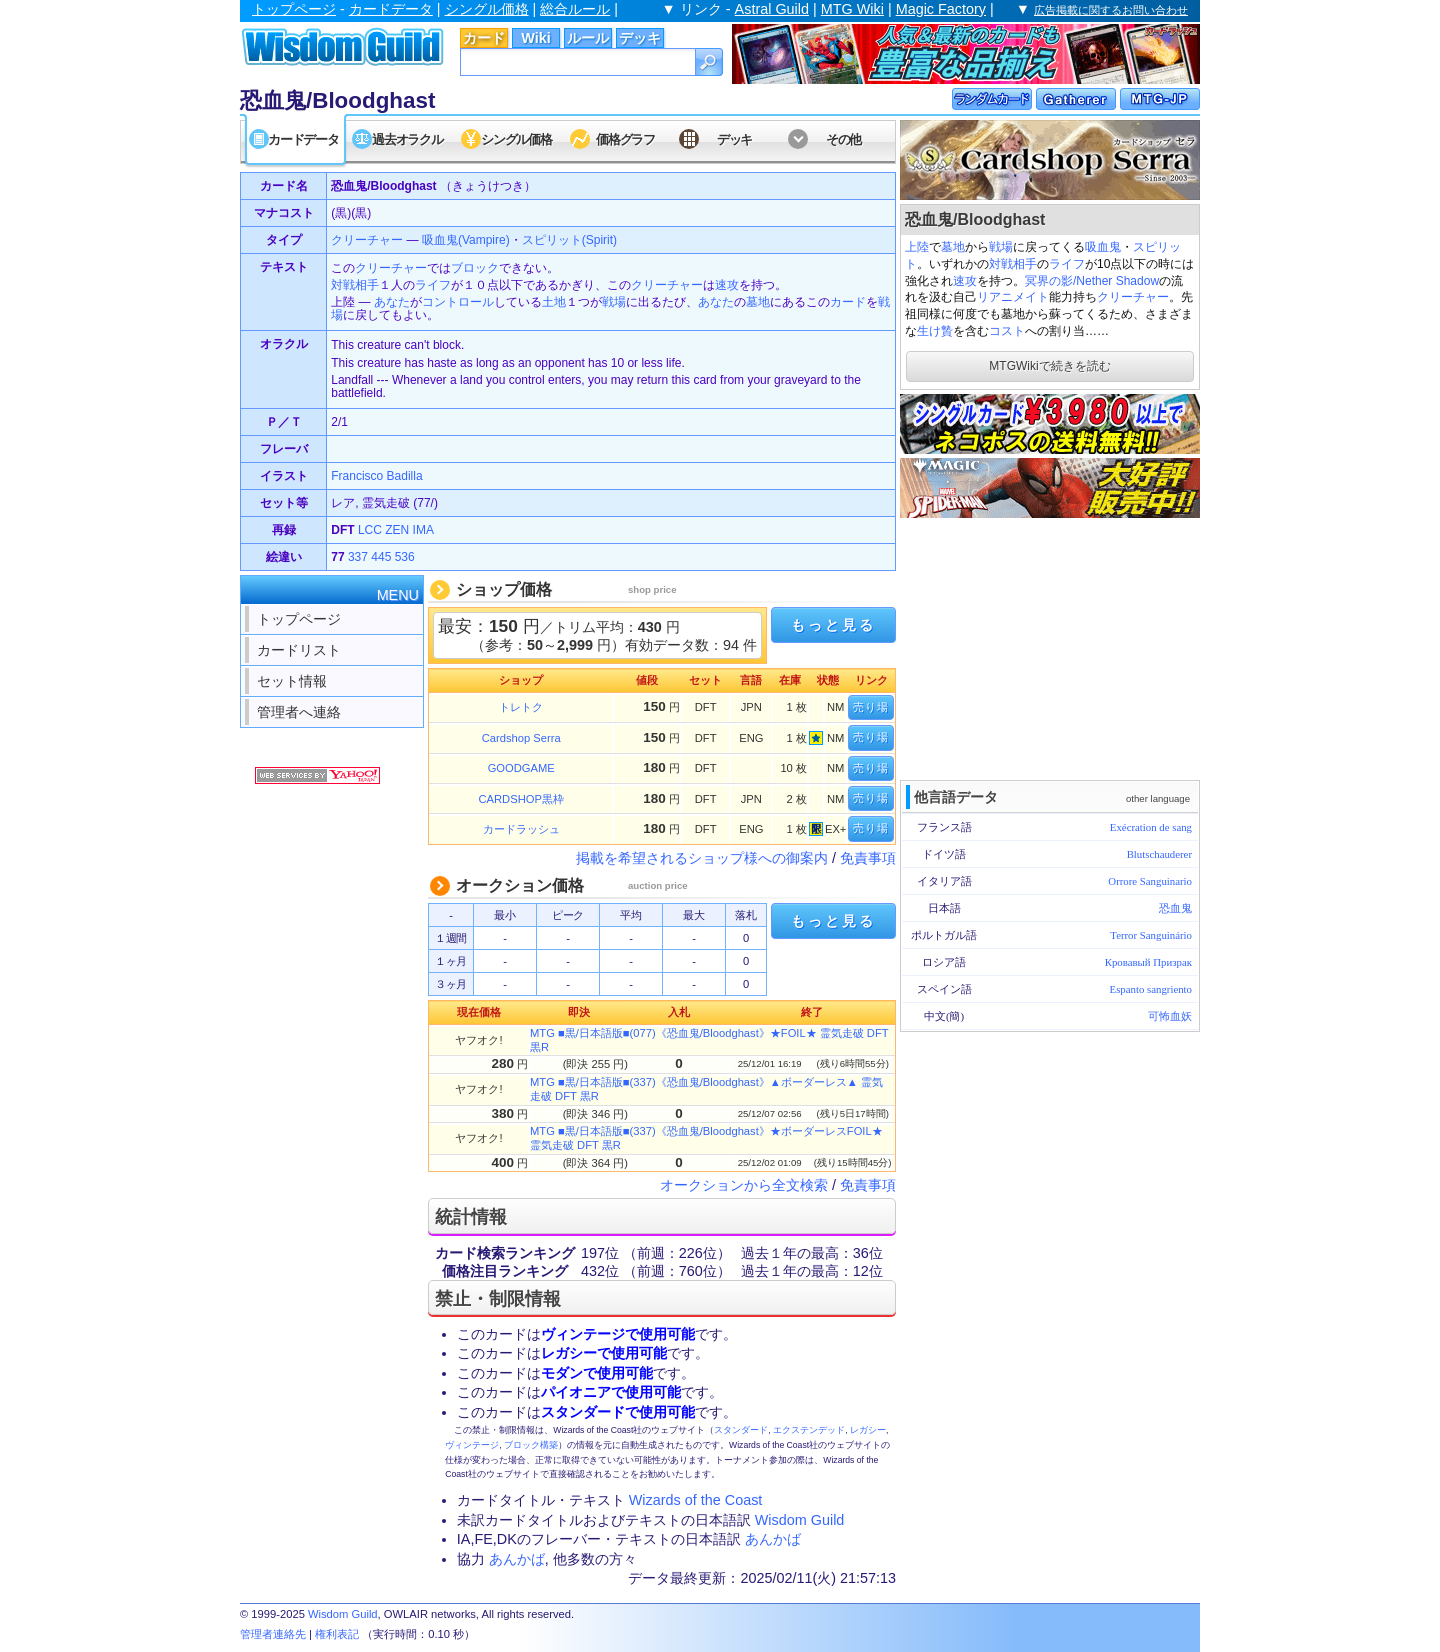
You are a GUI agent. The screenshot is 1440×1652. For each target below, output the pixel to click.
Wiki (535, 38)
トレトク (521, 707)
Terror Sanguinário (1151, 935)
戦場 (1001, 247)
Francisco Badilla (376, 476)
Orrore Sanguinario (1150, 881)
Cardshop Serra (521, 738)
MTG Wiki (852, 9)
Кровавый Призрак (1148, 962)
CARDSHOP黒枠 (521, 799)
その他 (843, 139)
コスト (1007, 331)
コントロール (458, 302)
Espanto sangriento (1151, 989)
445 (381, 557)
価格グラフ (625, 139)
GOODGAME (521, 768)
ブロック (475, 268)
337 (358, 557)
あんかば (773, 1539)
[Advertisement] (1050, 647)
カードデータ (391, 9)
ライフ (1067, 264)
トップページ (294, 9)
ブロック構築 (531, 1445)
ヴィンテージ (472, 1445)
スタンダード (741, 1430)
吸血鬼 (1103, 247)
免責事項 (868, 858)
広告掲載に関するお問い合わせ (1111, 10)
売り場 (871, 707)
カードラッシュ (521, 829)
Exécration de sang (1151, 827)
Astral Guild (772, 9)
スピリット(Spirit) (569, 240)
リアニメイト (1013, 297)
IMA (423, 530)
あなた (392, 302)
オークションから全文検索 (744, 1185)
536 (405, 557)
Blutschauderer (1159, 854)
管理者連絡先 (273, 1634)
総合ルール (575, 9)
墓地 (953, 247)
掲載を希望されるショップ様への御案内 (702, 858)
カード (484, 38)
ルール (588, 38)
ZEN (397, 530)
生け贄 (935, 331)
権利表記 (337, 1634)
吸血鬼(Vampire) (466, 240)
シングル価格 (487, 9)
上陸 (917, 247)
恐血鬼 (1175, 908)
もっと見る (833, 625)
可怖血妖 (1170, 1016)
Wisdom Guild (800, 1520)
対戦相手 (1013, 264)
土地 (554, 302)
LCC (370, 530)
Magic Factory (941, 9)
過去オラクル (407, 139)
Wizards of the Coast (696, 1500)
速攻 (965, 281)
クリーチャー (1133, 297)
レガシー (868, 1430)
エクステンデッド (809, 1430)
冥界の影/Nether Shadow (1092, 281)
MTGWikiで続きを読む (1049, 366)
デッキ (640, 38)
